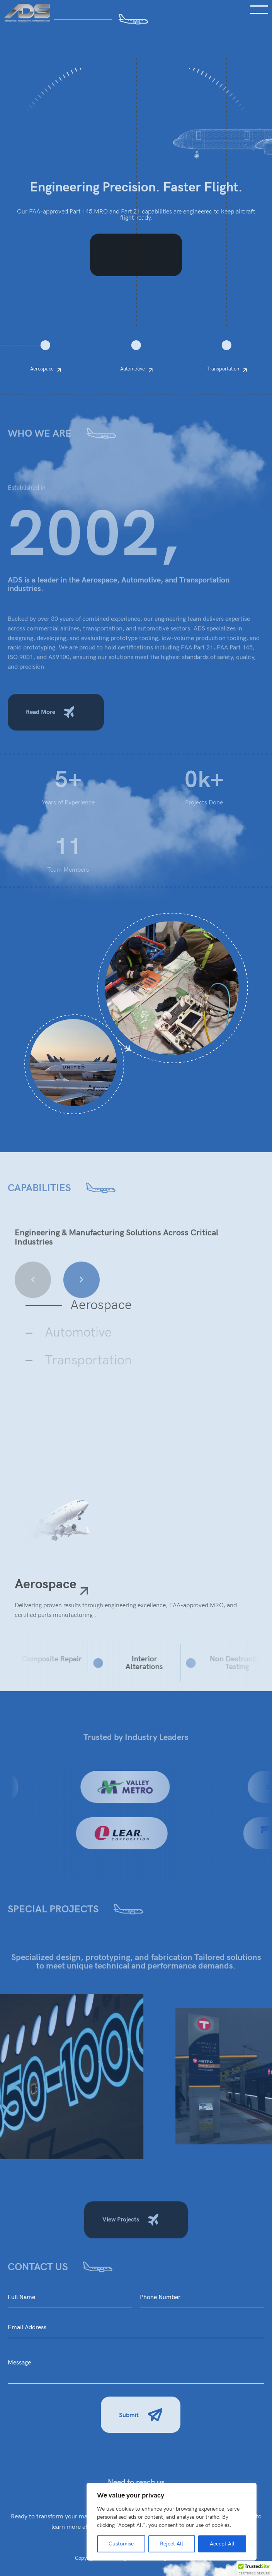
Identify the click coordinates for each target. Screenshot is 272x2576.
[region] (172, 2522)
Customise (121, 2543)
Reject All (171, 2543)
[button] (254, 2568)
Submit (141, 2415)
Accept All (222, 2543)
